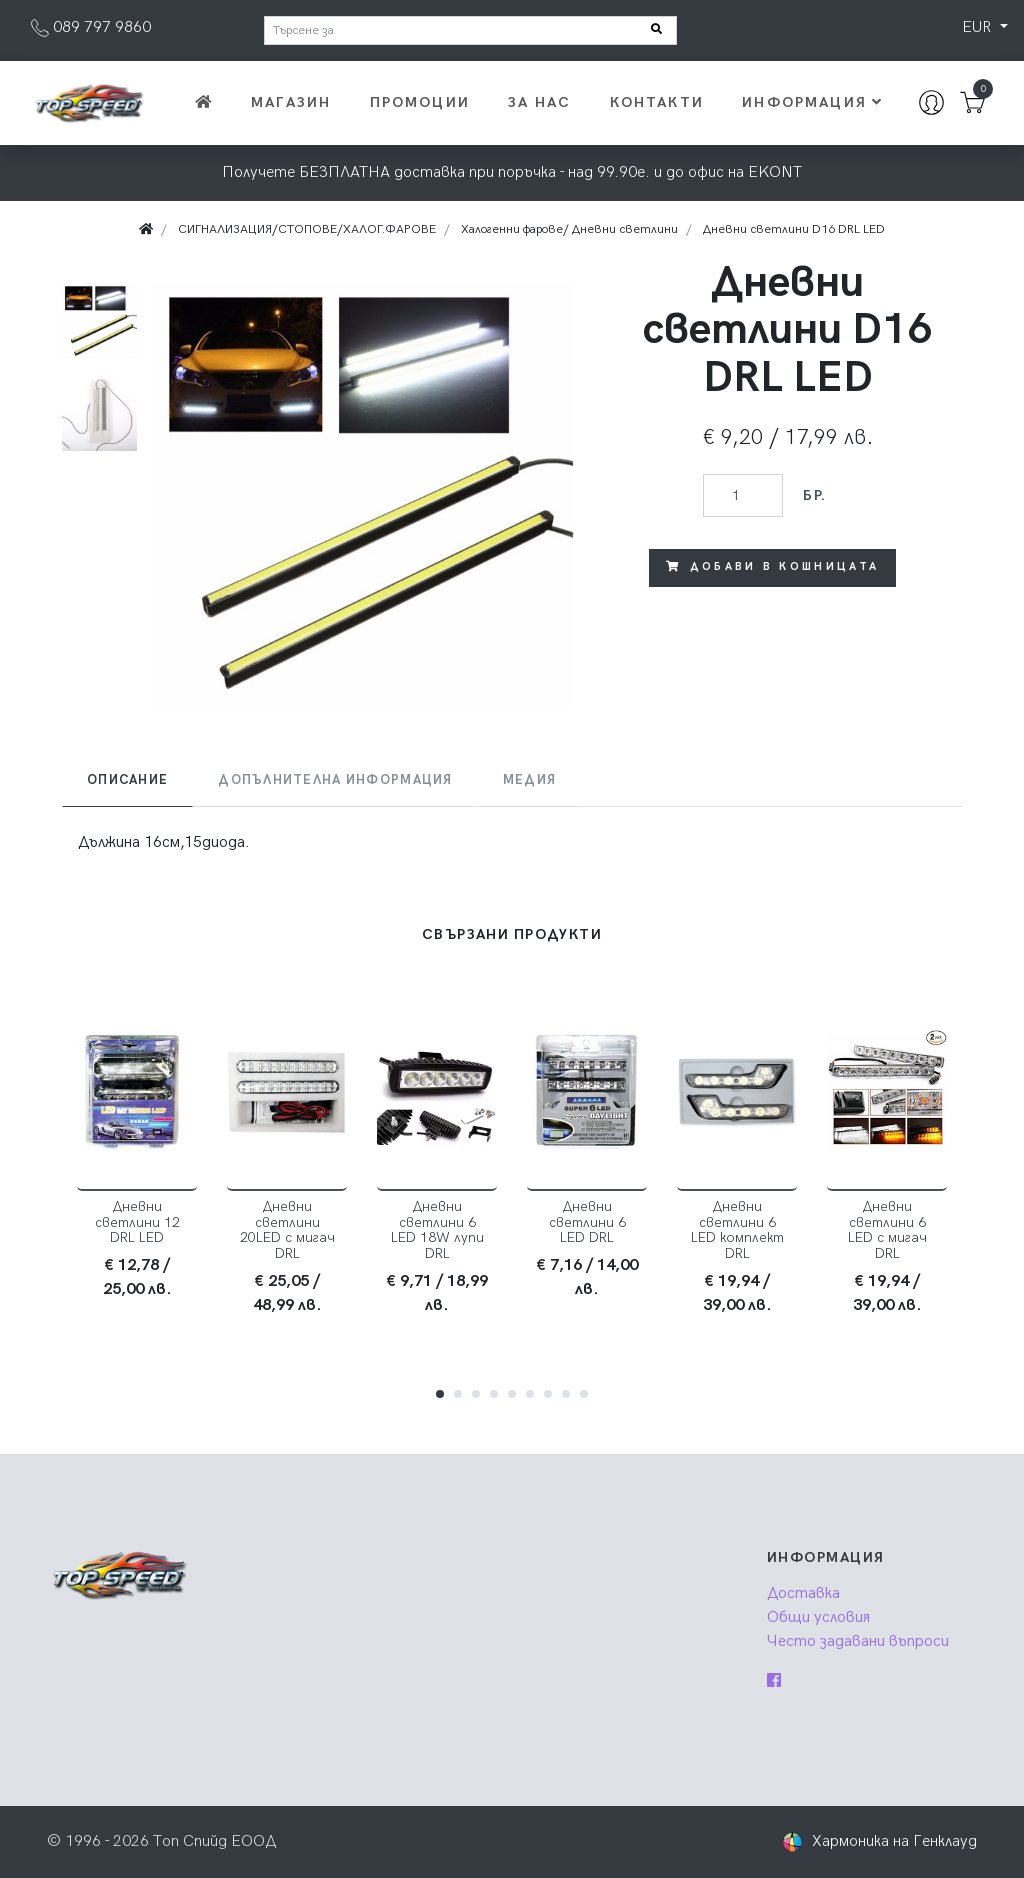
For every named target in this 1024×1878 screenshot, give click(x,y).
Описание (127, 780)
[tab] (127, 780)
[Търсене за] (470, 30)
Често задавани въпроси (858, 1641)
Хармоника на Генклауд (894, 1841)
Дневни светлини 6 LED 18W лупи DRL (437, 1230)
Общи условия (818, 1617)
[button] (440, 1394)
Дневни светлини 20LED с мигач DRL (287, 1230)
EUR (978, 27)
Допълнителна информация (335, 780)
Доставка (803, 1593)
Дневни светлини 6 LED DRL (587, 1222)
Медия (529, 780)
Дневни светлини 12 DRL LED (137, 1222)
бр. (814, 495)
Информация (812, 102)
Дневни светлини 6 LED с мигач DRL (887, 1230)
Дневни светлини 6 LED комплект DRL (737, 1230)
